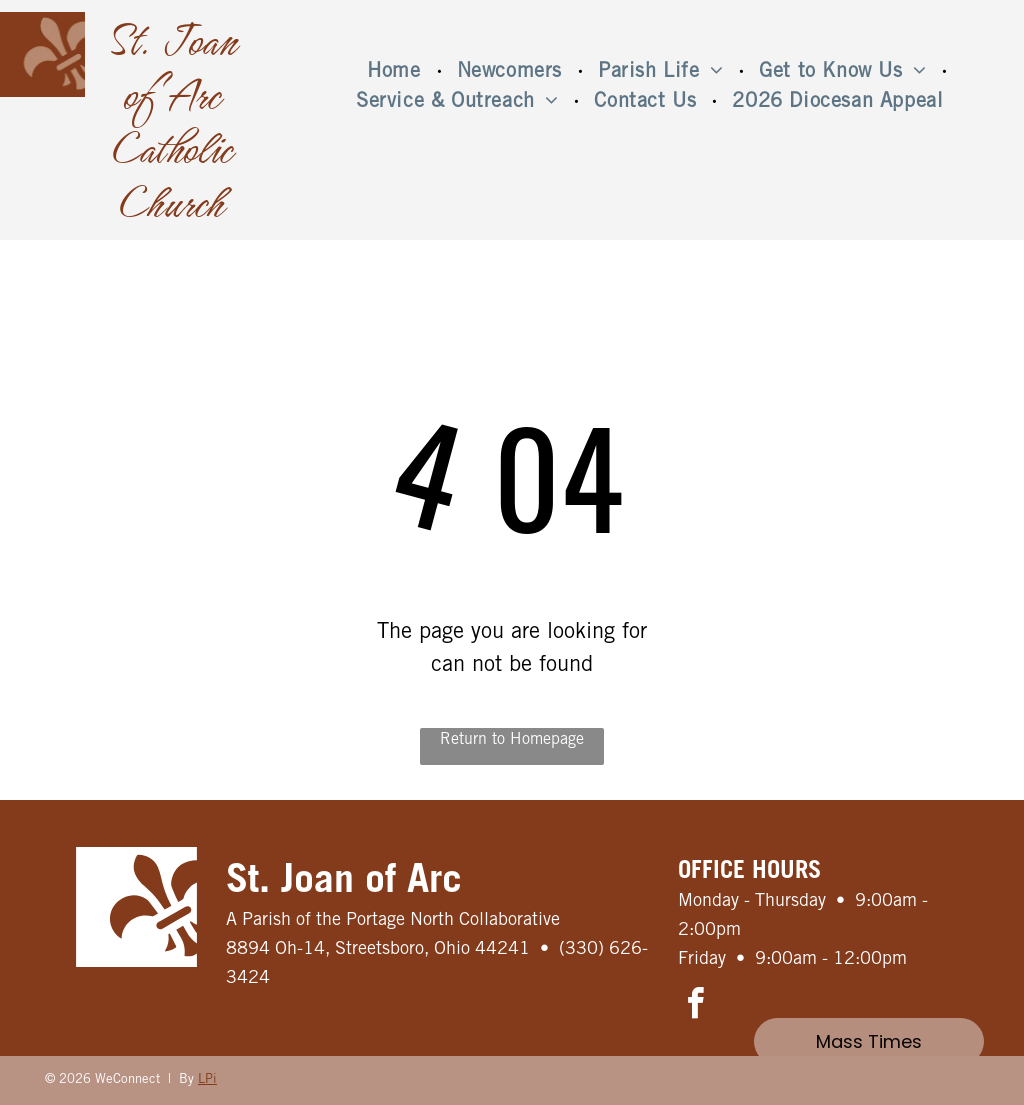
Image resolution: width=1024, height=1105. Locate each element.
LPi (207, 1080)
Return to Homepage (512, 740)
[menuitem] (396, 73)
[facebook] (696, 1006)
